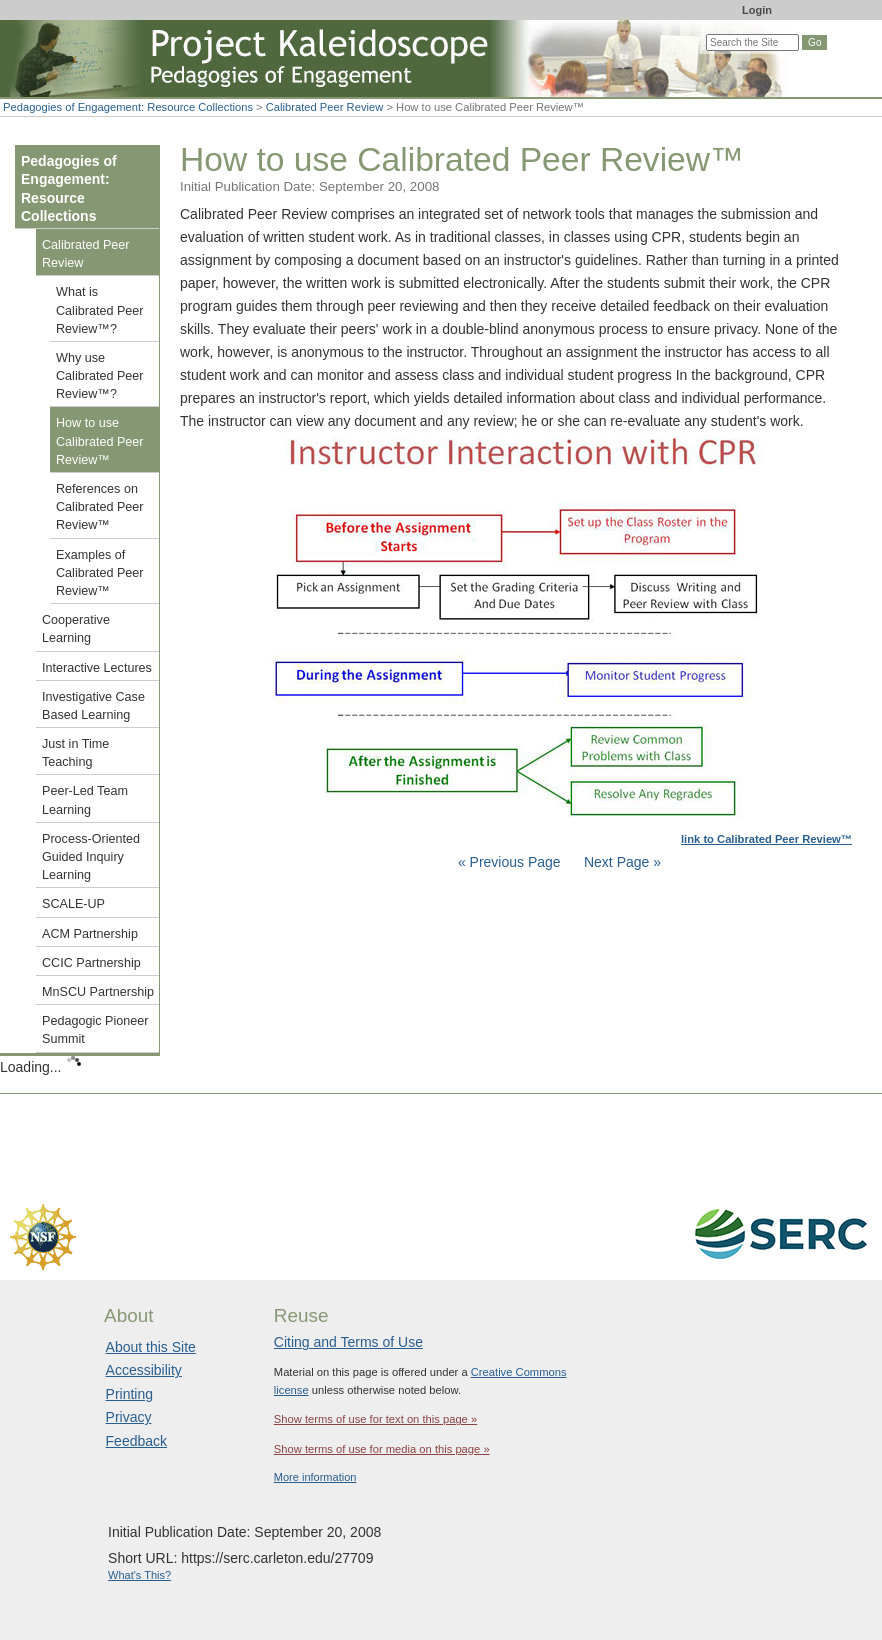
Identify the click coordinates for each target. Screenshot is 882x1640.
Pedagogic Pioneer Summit (95, 1030)
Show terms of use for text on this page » (375, 1419)
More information (315, 1477)
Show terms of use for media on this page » (382, 1449)
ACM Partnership (90, 934)
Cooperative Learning (76, 629)
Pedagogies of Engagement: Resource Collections (128, 107)
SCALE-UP (73, 904)
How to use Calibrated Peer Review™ (100, 441)
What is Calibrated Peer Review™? (100, 310)
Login (757, 10)
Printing (129, 1394)
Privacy (129, 1417)
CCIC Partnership (91, 963)
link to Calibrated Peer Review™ (766, 839)
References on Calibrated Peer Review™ (100, 507)
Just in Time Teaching (75, 753)
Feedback (136, 1441)
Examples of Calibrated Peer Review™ (100, 573)
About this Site (151, 1347)
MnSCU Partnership (98, 992)
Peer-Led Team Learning (85, 800)
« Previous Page (509, 862)
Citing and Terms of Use (348, 1342)
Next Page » (620, 862)
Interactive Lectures (97, 668)
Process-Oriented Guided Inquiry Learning (91, 857)
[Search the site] (752, 42)
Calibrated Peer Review (325, 107)
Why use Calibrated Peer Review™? (100, 376)
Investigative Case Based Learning (93, 706)
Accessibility (144, 1370)
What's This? (139, 1575)
